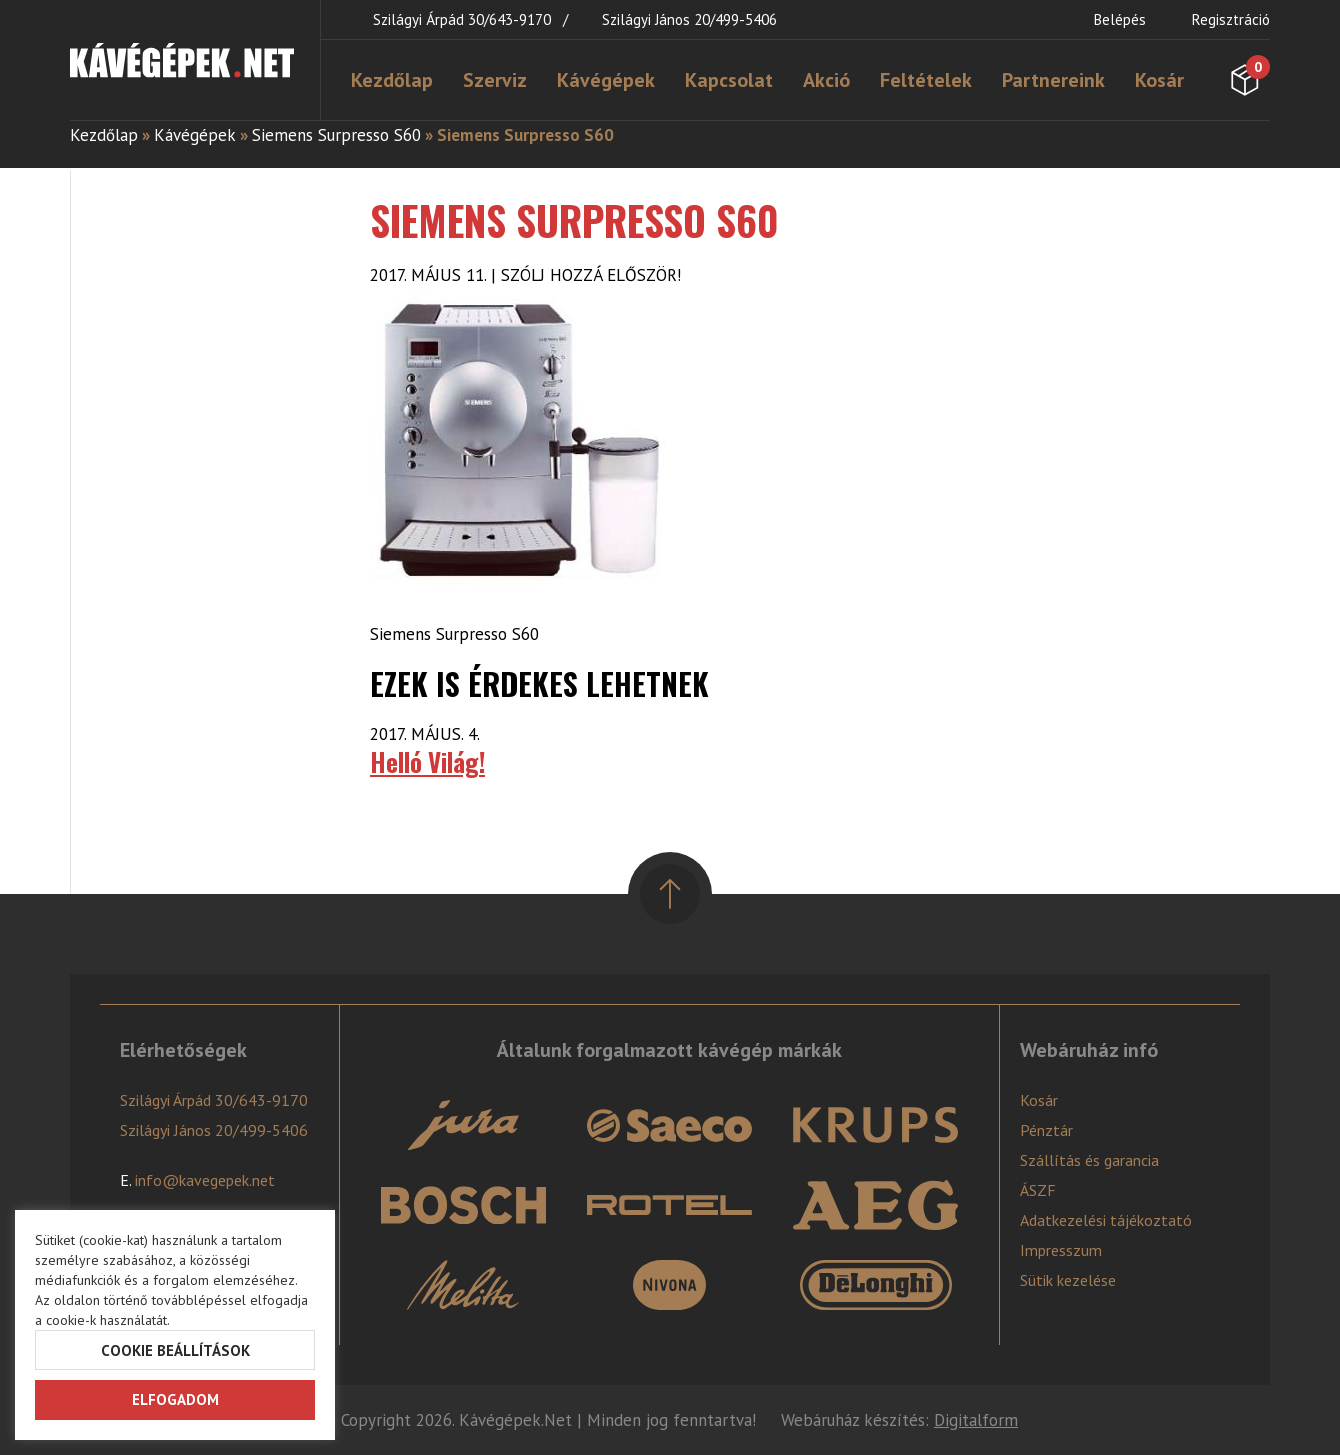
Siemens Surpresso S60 (336, 135)
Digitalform (976, 1420)
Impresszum (1061, 1250)
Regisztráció (1231, 19)
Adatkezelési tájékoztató (1106, 1220)
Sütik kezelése (1068, 1280)
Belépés (1120, 19)
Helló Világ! (427, 761)
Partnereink (1053, 80)
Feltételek (926, 80)
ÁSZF (1038, 1190)
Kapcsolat (729, 80)
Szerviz (495, 80)
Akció (826, 80)
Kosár (1159, 80)
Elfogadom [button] (175, 1399)
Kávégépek (606, 80)
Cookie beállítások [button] (175, 1350)
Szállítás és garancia (1089, 1160)
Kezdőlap (392, 80)
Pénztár (1046, 1130)
